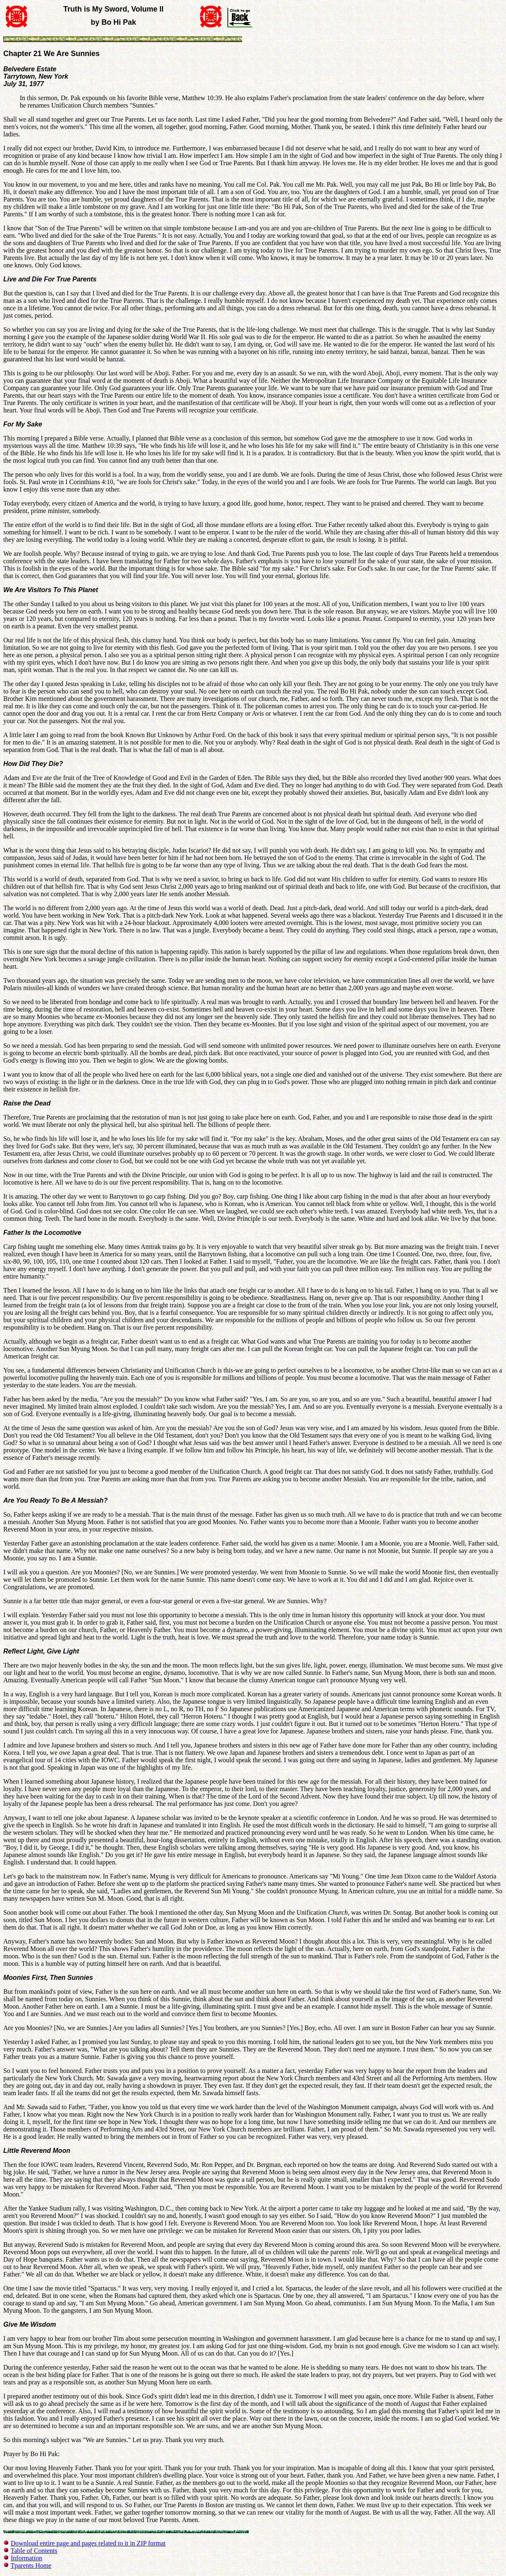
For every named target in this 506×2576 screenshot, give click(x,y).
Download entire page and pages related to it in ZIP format (88, 2543)
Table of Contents (34, 2550)
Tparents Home (31, 2565)
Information (26, 2558)
